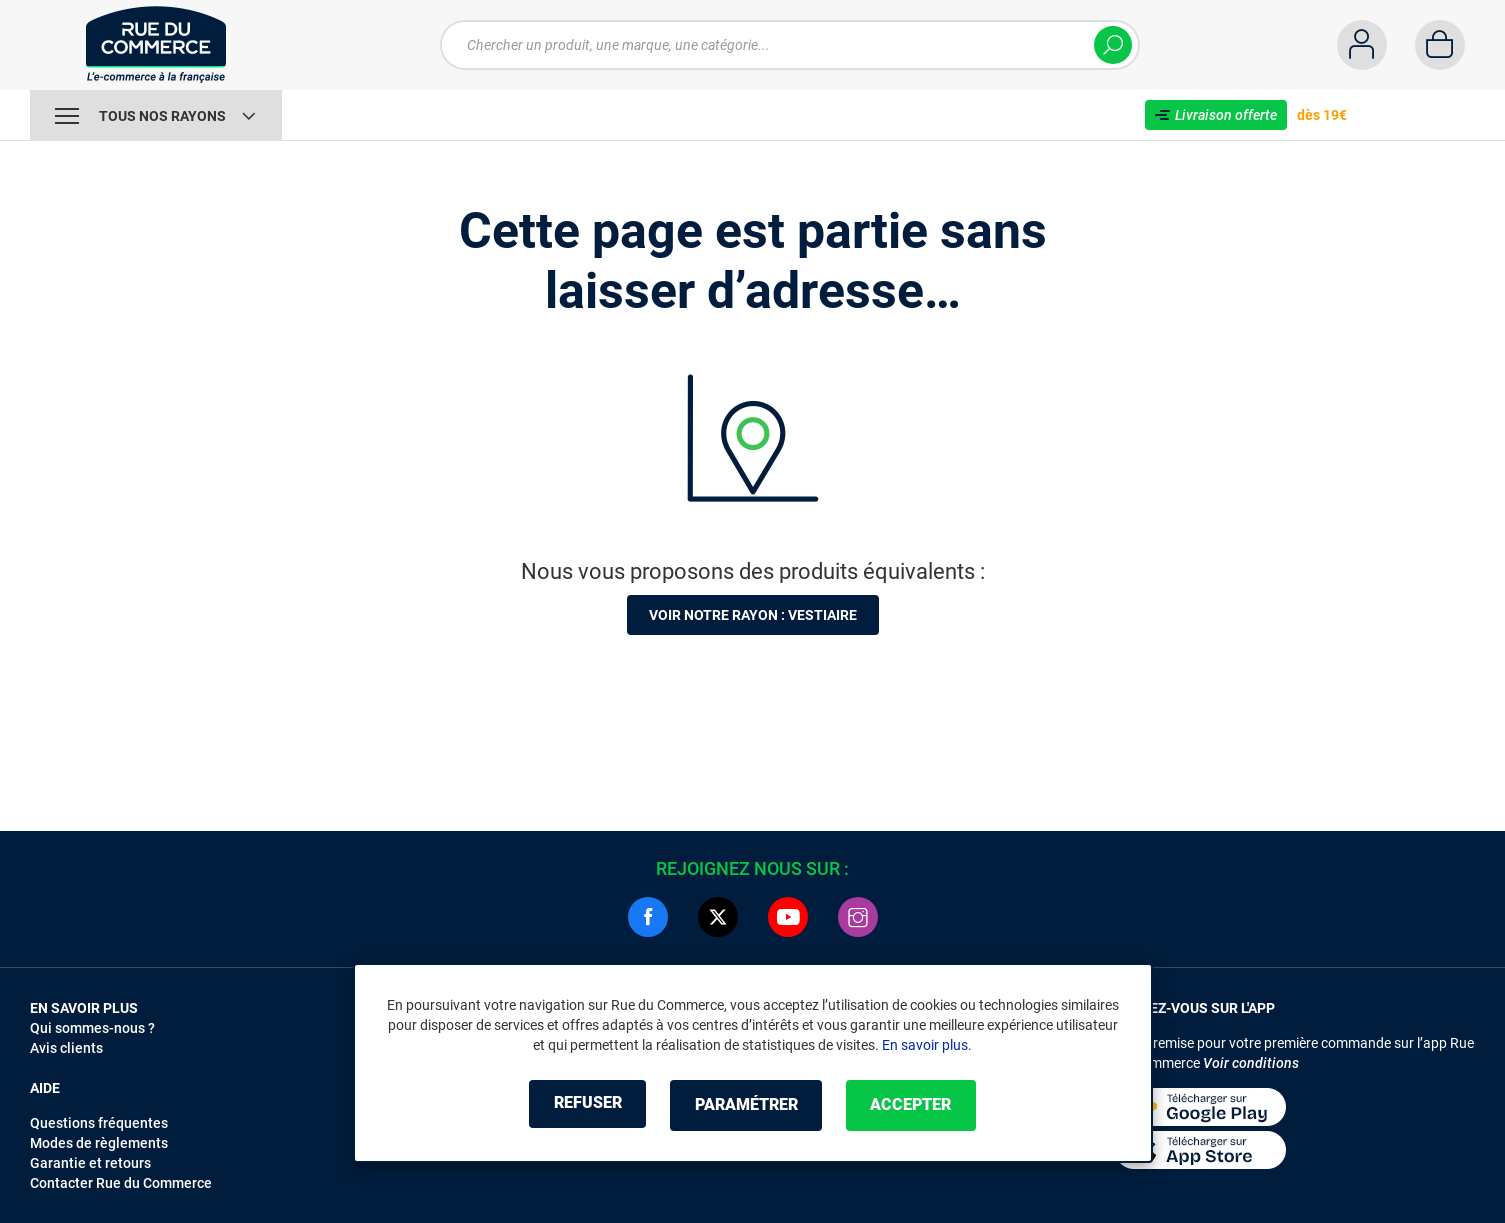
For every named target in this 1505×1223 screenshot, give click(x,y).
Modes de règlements (99, 1143)
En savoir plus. (927, 1046)
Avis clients (66, 1048)
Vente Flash (350, 115)
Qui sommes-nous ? (92, 1028)
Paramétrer (746, 1105)
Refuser (577, 1105)
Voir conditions (1251, 1063)
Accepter (922, 1105)
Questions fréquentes (99, 1123)
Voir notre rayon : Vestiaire (753, 615)
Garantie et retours (90, 1163)
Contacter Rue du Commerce (121, 1183)
